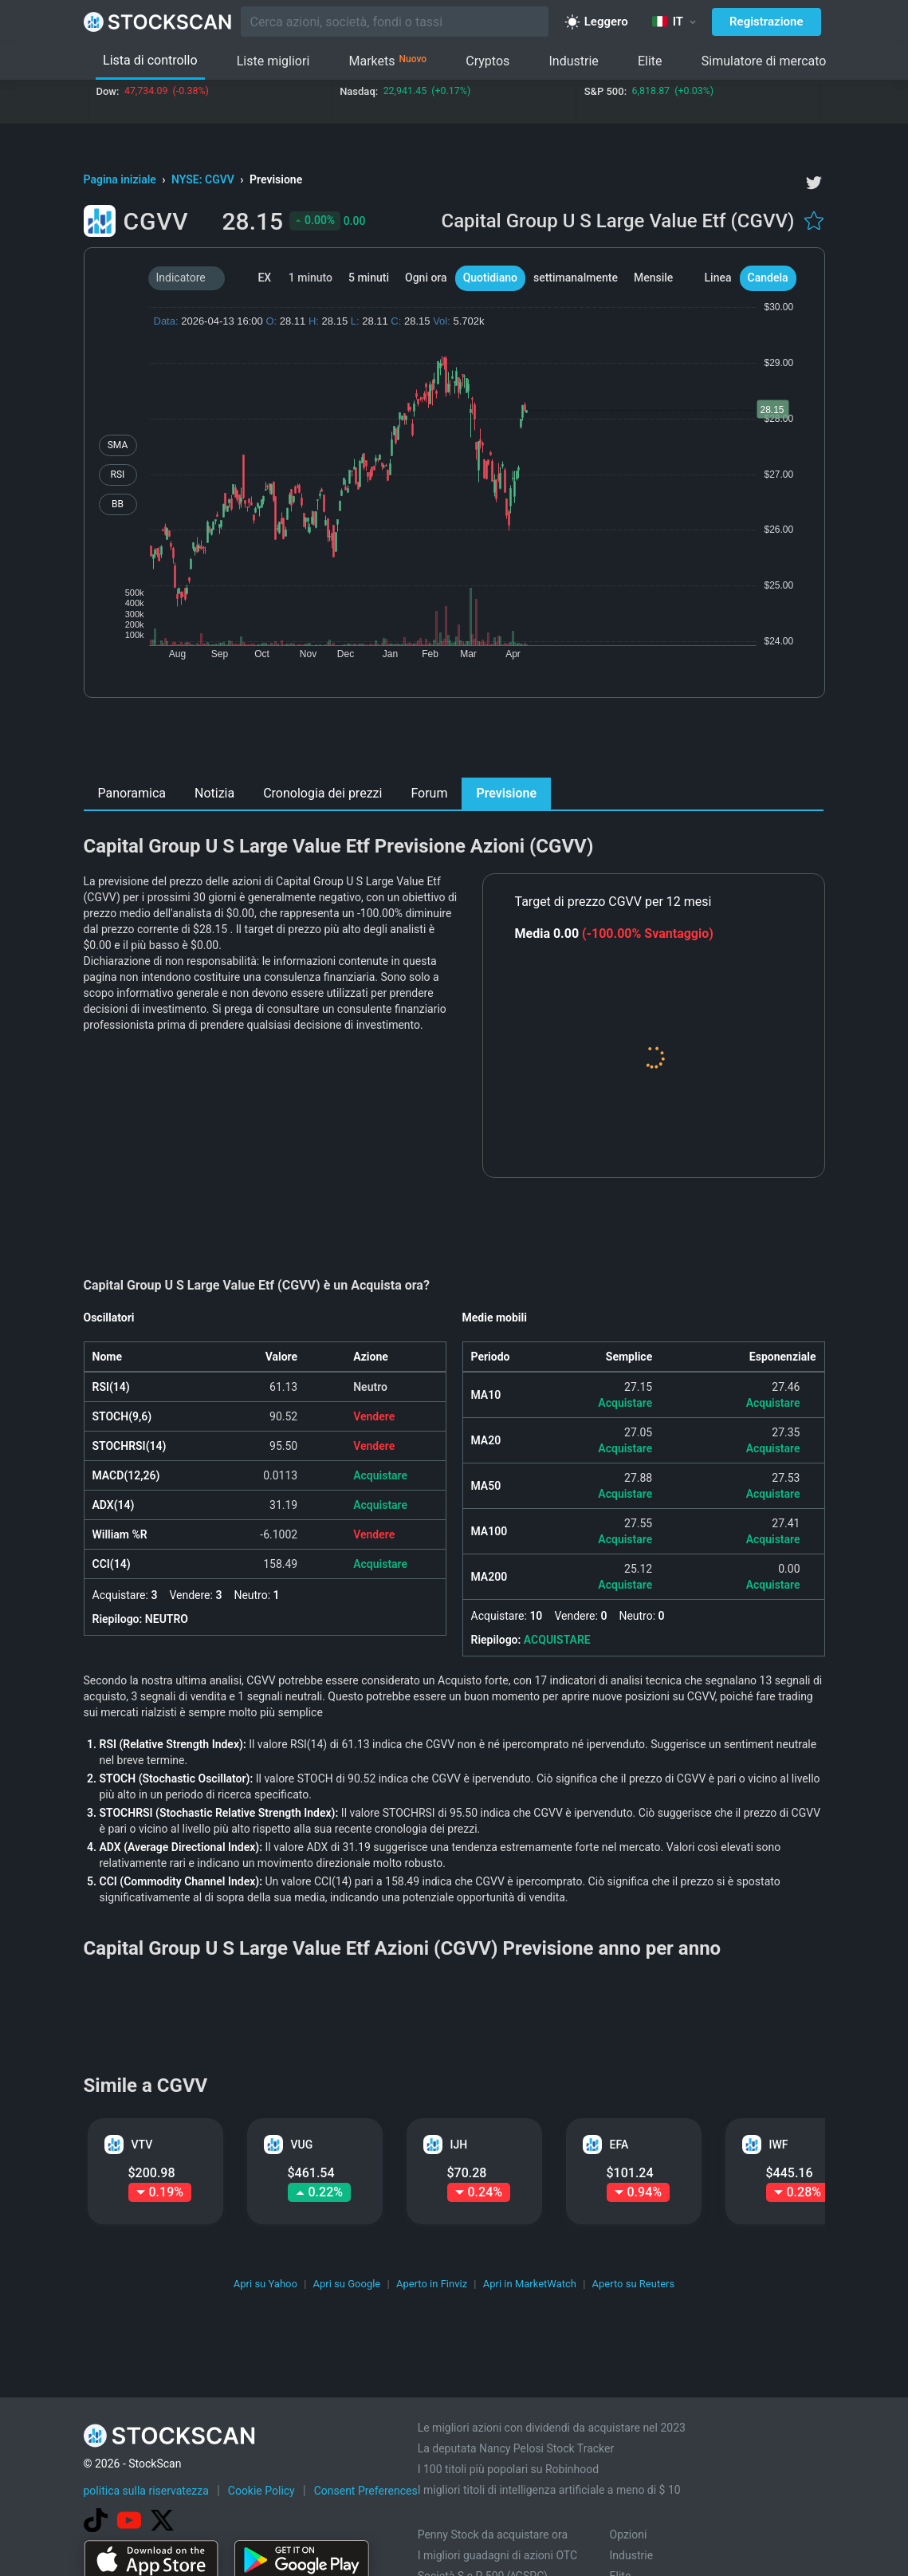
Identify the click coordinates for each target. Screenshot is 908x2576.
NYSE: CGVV (204, 179)
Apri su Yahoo (265, 2284)
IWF (778, 2144)
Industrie (573, 61)
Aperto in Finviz (431, 2284)
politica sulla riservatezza (146, 2490)
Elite (650, 61)
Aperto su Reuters (633, 2284)
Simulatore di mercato (764, 61)
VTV (142, 2144)
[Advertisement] (454, 742)
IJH (459, 2144)
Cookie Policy (261, 2490)
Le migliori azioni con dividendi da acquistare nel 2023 (552, 2427)
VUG (302, 2144)
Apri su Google (347, 2284)
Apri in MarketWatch (529, 2284)
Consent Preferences (366, 2490)
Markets (387, 61)
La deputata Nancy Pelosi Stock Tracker (516, 2448)
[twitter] (814, 182)
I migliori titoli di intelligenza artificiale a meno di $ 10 (549, 2489)
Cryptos (487, 61)
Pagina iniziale (121, 179)
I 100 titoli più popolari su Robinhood (508, 2469)
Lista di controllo (150, 60)
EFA (619, 2144)
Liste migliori (273, 61)
